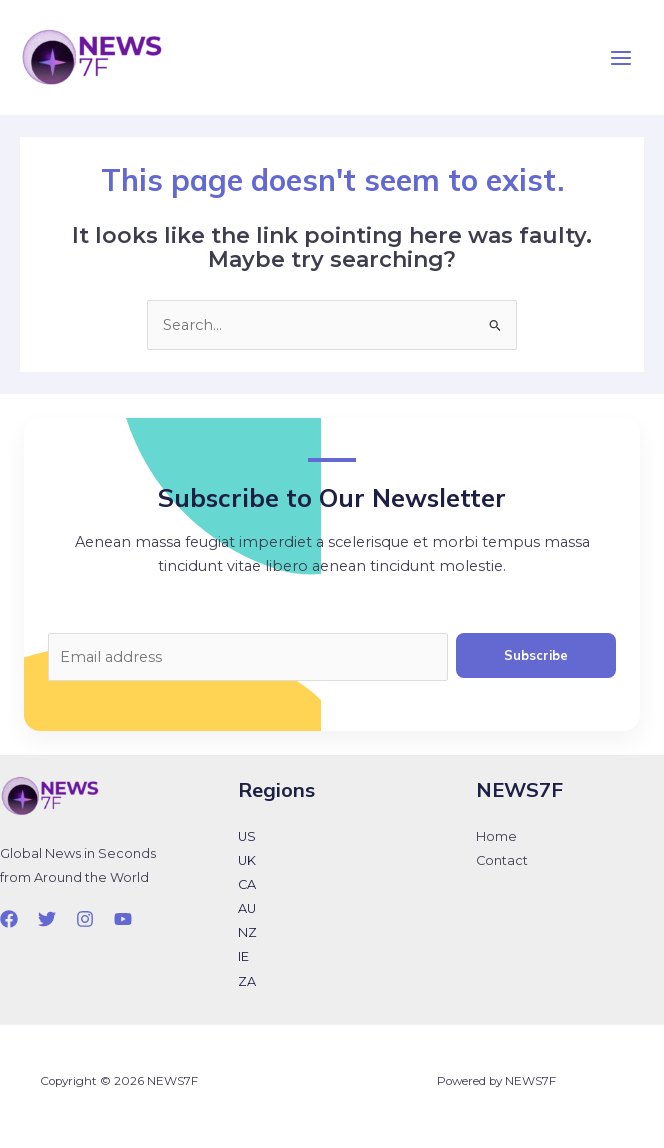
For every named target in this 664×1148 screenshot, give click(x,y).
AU (247, 908)
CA (247, 884)
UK (247, 860)
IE (243, 956)
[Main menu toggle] (621, 58)
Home (496, 836)
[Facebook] (9, 919)
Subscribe (536, 655)
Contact (502, 860)
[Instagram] (85, 919)
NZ (247, 932)
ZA (247, 981)
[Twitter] (47, 919)
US (247, 836)
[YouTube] (123, 919)
